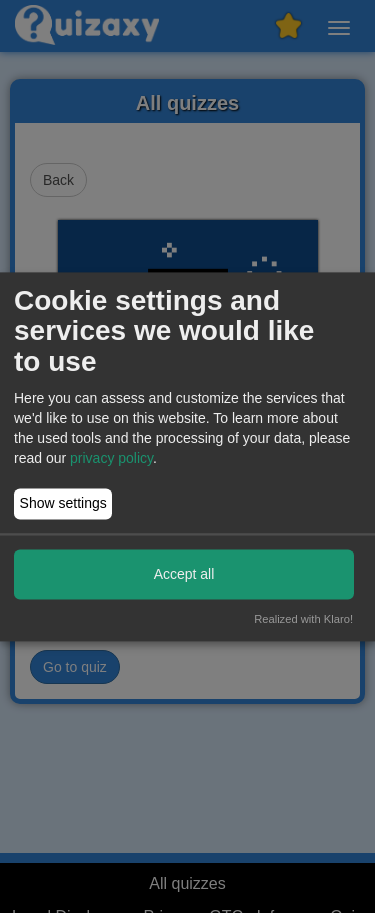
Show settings (63, 504)
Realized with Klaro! (303, 619)
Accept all (184, 574)
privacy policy (111, 458)
